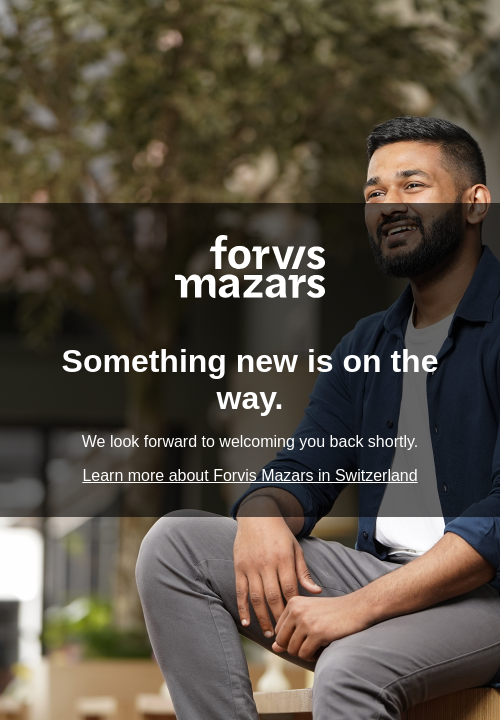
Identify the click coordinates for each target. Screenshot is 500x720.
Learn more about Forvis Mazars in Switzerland (249, 475)
